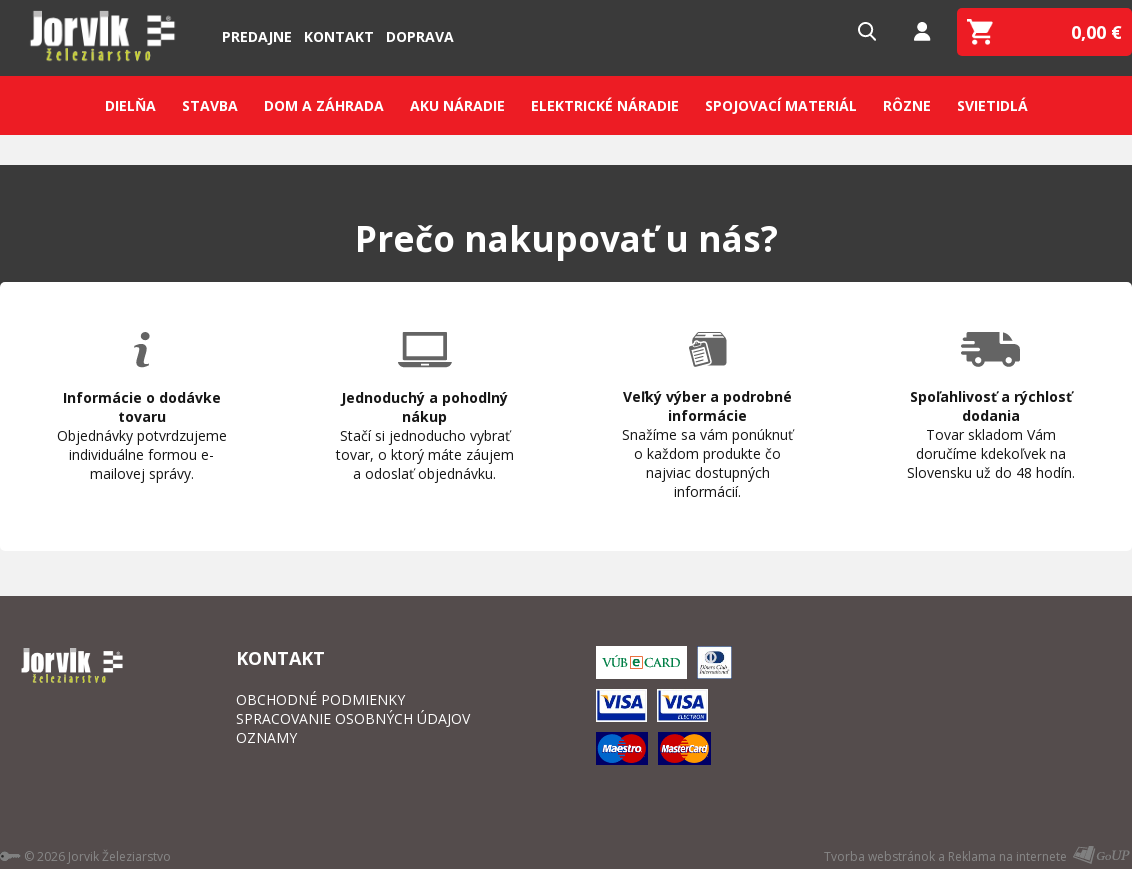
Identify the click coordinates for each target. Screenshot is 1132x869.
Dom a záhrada (324, 105)
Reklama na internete (1007, 856)
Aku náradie (457, 105)
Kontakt (339, 36)
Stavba (210, 105)
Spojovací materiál (781, 105)
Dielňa (130, 105)
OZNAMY (266, 737)
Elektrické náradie (605, 105)
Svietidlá (992, 105)
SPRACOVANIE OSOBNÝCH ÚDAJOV (353, 718)
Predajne (257, 36)
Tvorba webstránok (879, 856)
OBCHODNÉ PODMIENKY (320, 699)
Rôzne (907, 105)
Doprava (420, 36)
